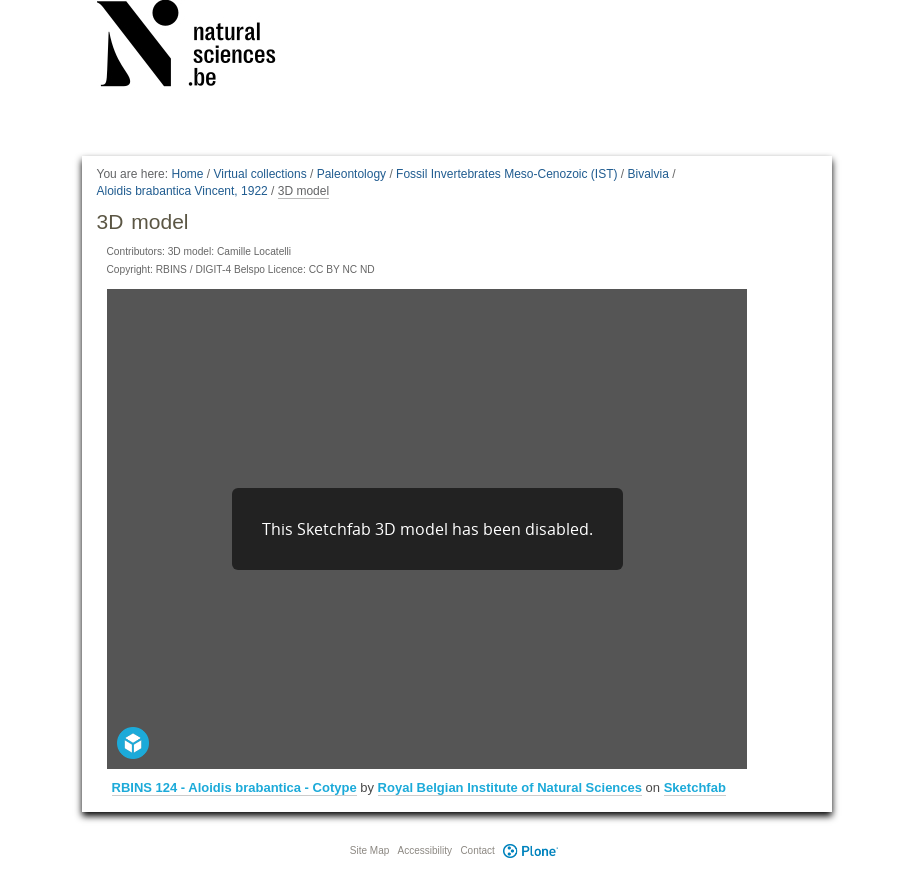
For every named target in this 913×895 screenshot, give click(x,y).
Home (187, 174)
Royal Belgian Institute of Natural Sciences (510, 787)
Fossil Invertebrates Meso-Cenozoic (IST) (506, 174)
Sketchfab (695, 787)
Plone (531, 850)
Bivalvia (648, 174)
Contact (477, 850)
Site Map (369, 850)
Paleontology (351, 174)
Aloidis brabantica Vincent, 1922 (182, 191)
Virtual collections (260, 174)
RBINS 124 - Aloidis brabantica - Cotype (234, 787)
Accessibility (425, 850)
